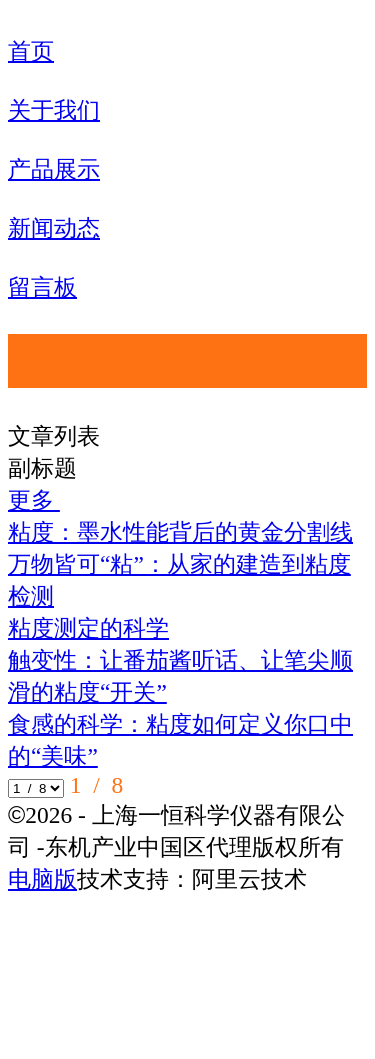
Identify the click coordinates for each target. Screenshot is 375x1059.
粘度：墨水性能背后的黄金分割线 (180, 532)
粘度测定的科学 (88, 628)
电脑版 (42, 879)
